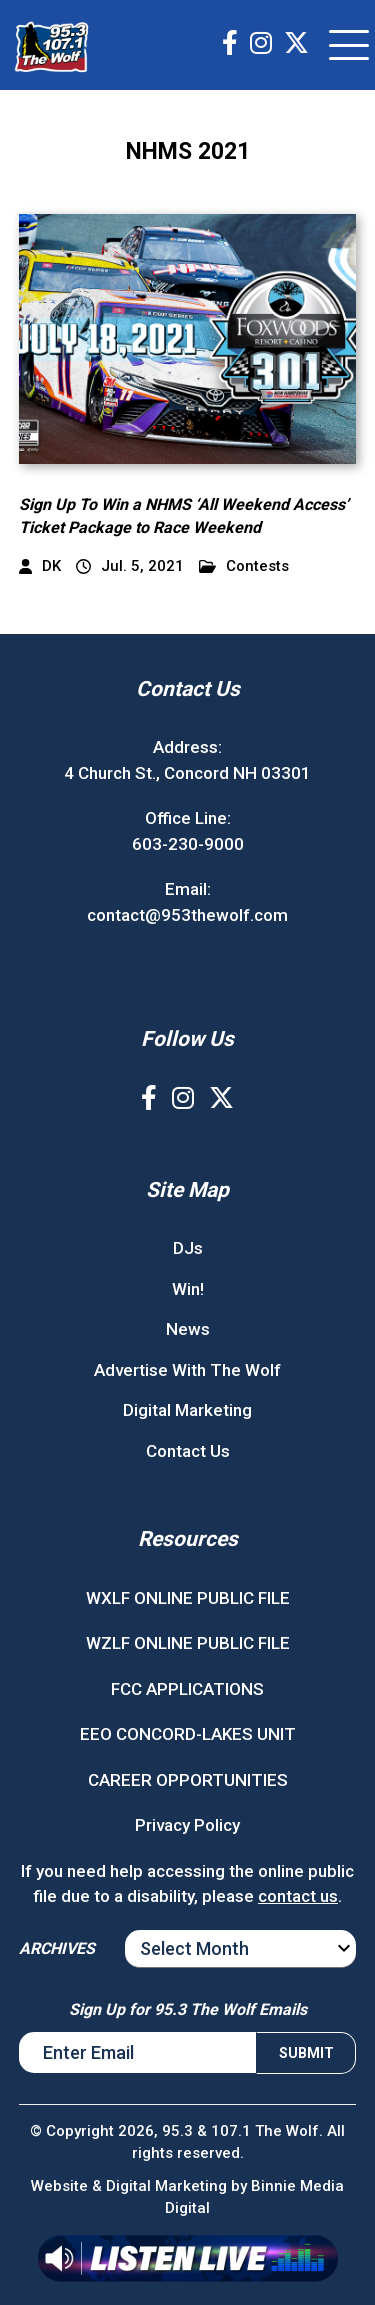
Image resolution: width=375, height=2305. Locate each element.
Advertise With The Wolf (187, 1370)
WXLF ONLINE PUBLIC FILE (188, 1598)
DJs (188, 1248)
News (188, 1329)
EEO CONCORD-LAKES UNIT (188, 1734)
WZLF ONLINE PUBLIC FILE (188, 1643)
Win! (188, 1289)
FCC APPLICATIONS (187, 1689)
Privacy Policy (187, 1825)
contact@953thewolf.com (187, 915)
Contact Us (188, 1451)
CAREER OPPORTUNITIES (188, 1780)
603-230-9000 (188, 844)
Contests (244, 566)
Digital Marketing (187, 1410)
